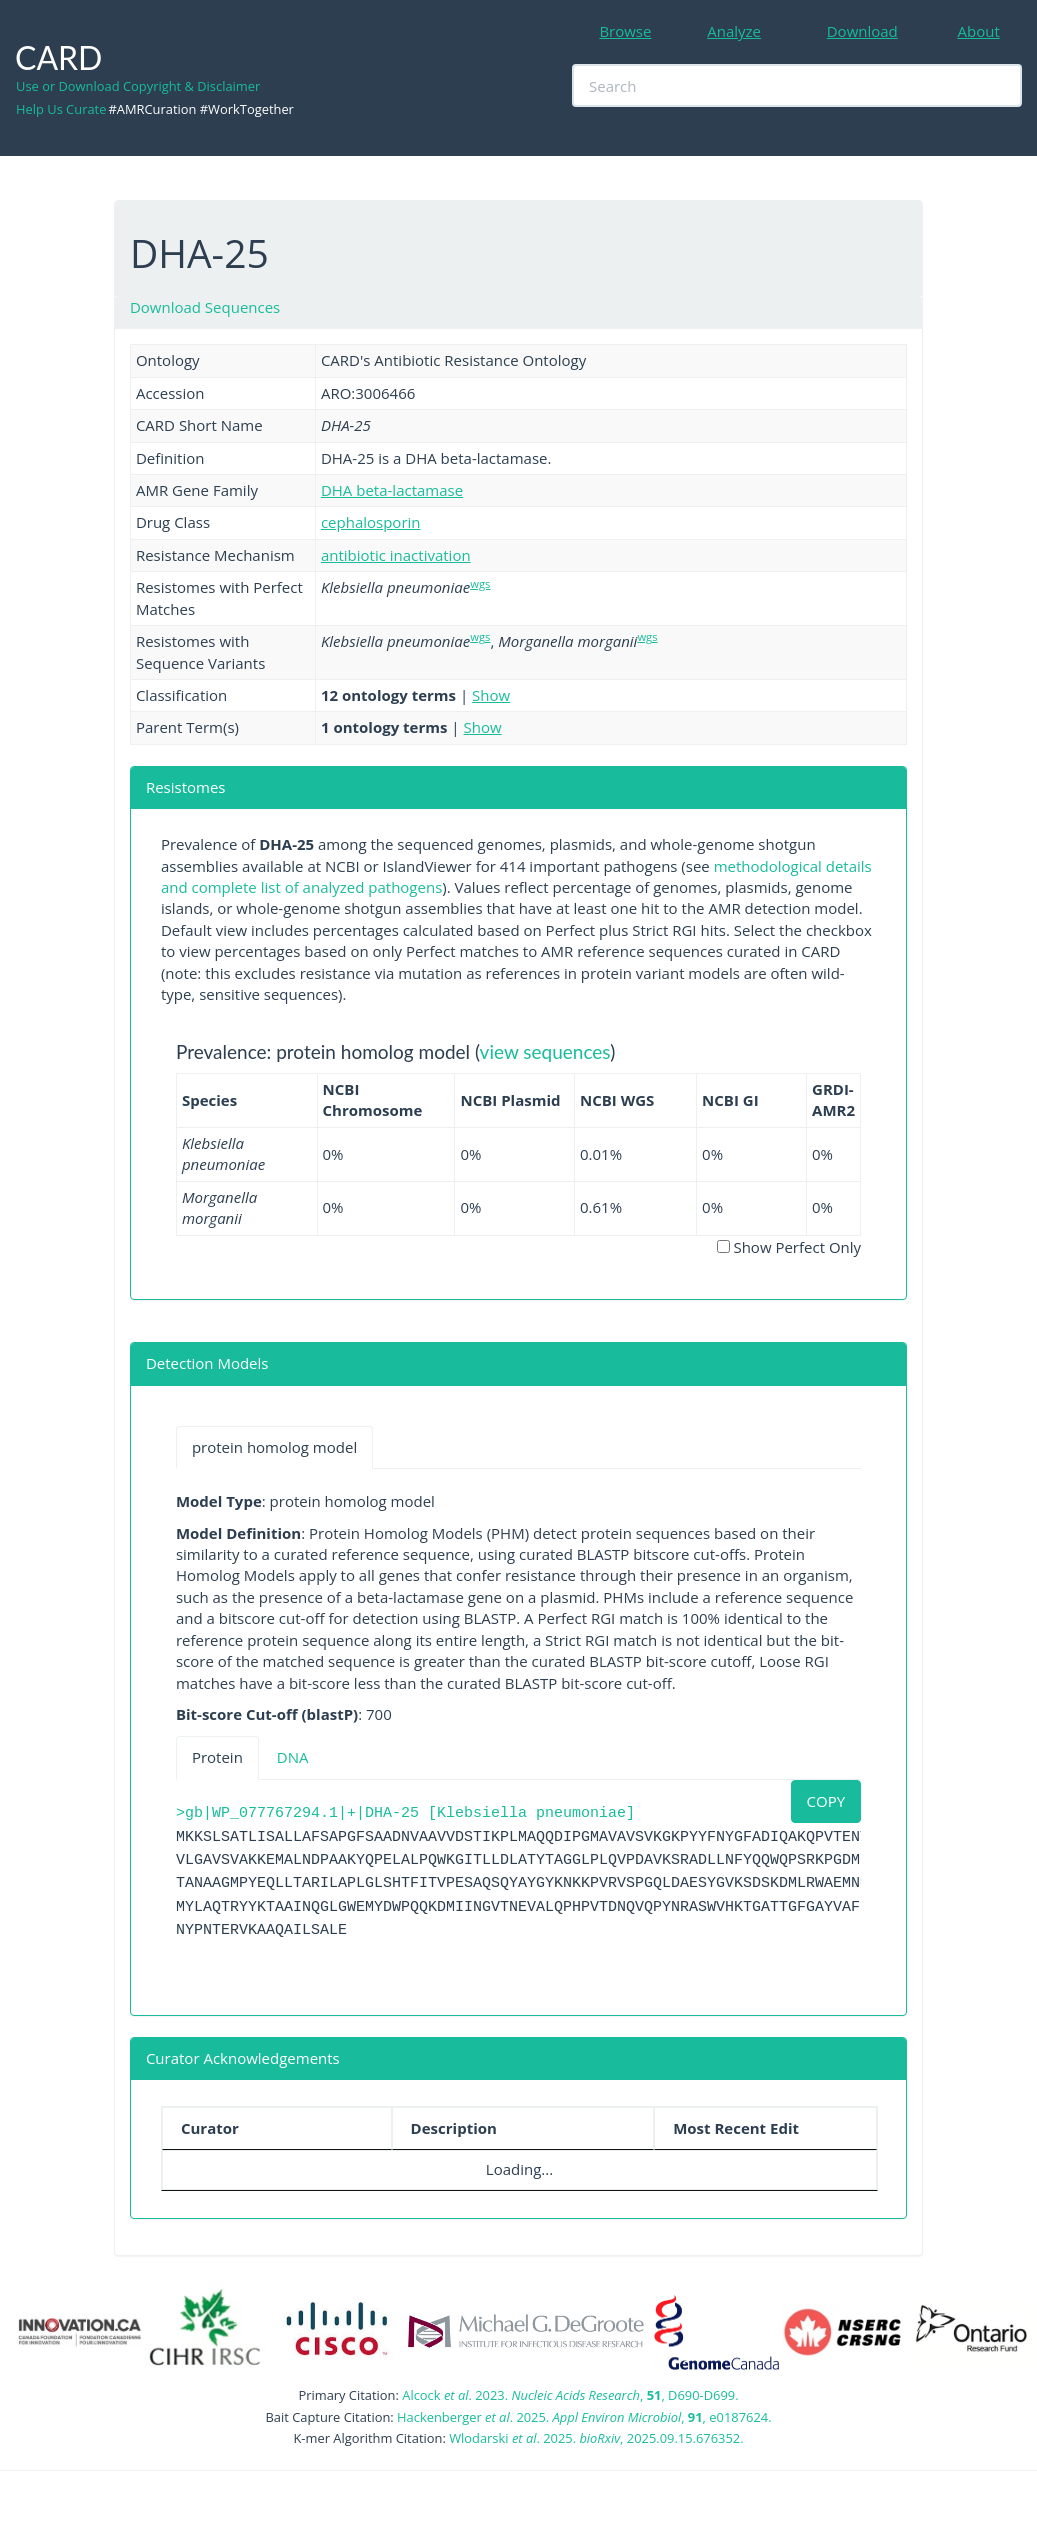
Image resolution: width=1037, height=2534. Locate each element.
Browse (625, 31)
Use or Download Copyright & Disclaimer (138, 86)
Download (862, 31)
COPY (826, 1801)
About (979, 31)
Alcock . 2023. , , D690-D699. (570, 2395)
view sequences (545, 1051)
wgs (480, 583)
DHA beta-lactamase (392, 490)
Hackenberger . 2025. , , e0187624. (584, 2417)
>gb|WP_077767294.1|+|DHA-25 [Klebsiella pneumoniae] (405, 1813)
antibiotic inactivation (396, 555)
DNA (293, 1757)
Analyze (734, 31)
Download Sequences (205, 307)
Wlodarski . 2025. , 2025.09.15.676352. (596, 2438)
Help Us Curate (61, 109)
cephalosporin (371, 522)
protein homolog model (274, 1447)
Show (491, 695)
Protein (217, 1757)
